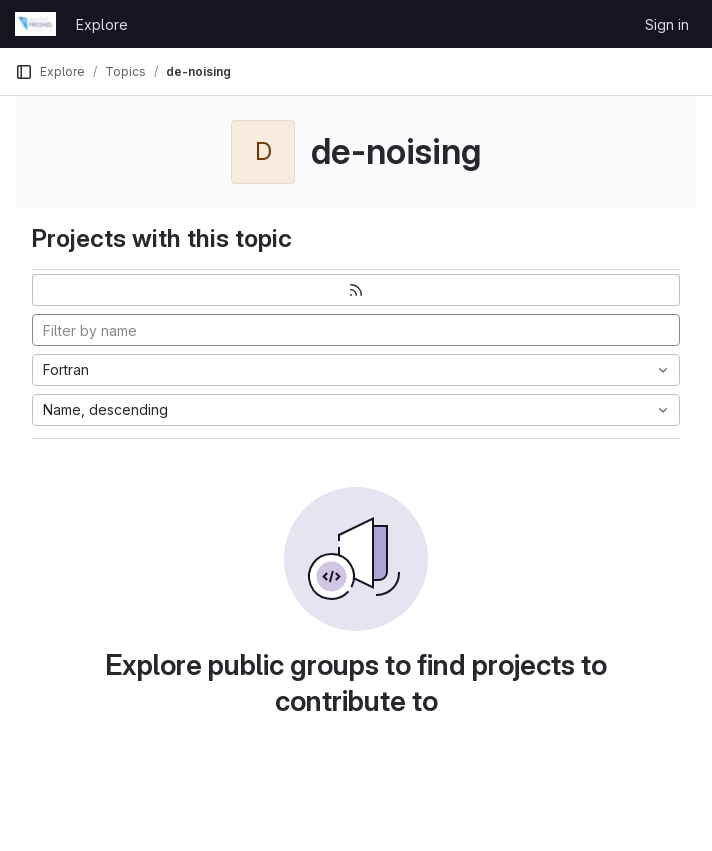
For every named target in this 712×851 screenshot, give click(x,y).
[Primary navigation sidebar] (24, 72)
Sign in (667, 24)
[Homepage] (35, 24)
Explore (102, 24)
